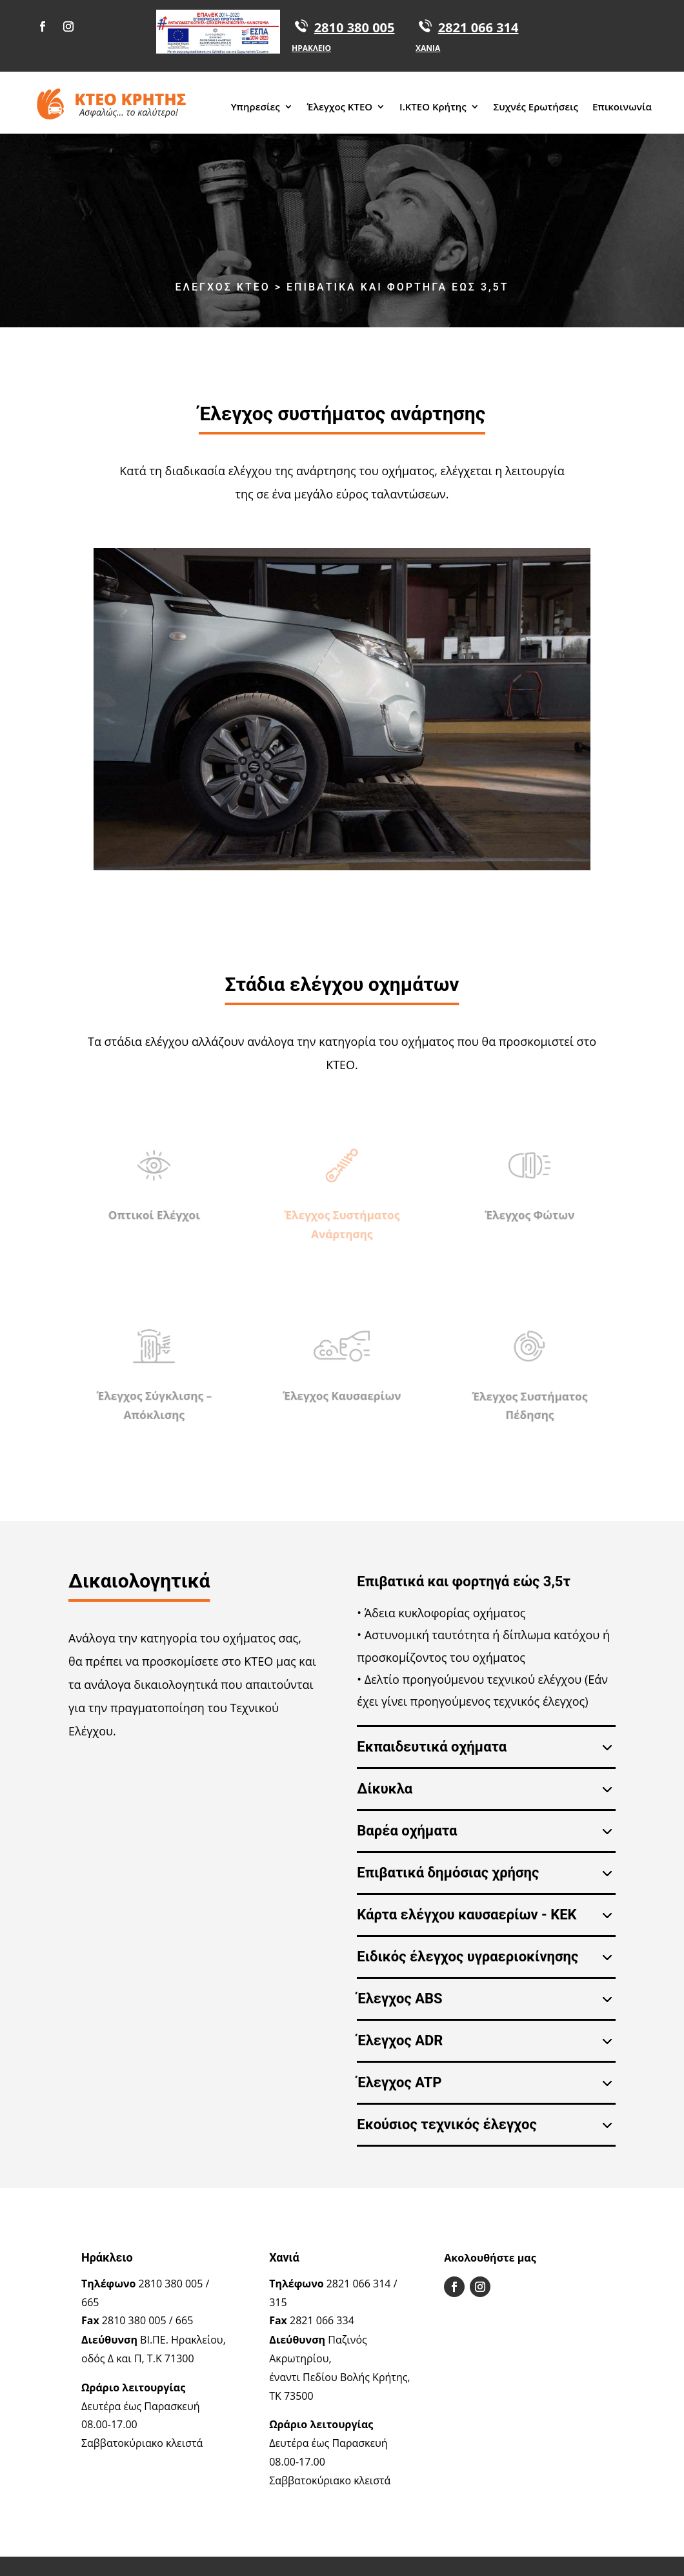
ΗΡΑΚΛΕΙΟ (311, 48)
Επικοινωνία (622, 106)
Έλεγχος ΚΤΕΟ (339, 106)
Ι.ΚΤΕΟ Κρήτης (433, 106)
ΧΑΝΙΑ (428, 48)
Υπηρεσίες (255, 106)
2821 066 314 (478, 27)
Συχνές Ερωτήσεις (536, 106)
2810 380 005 (354, 27)
